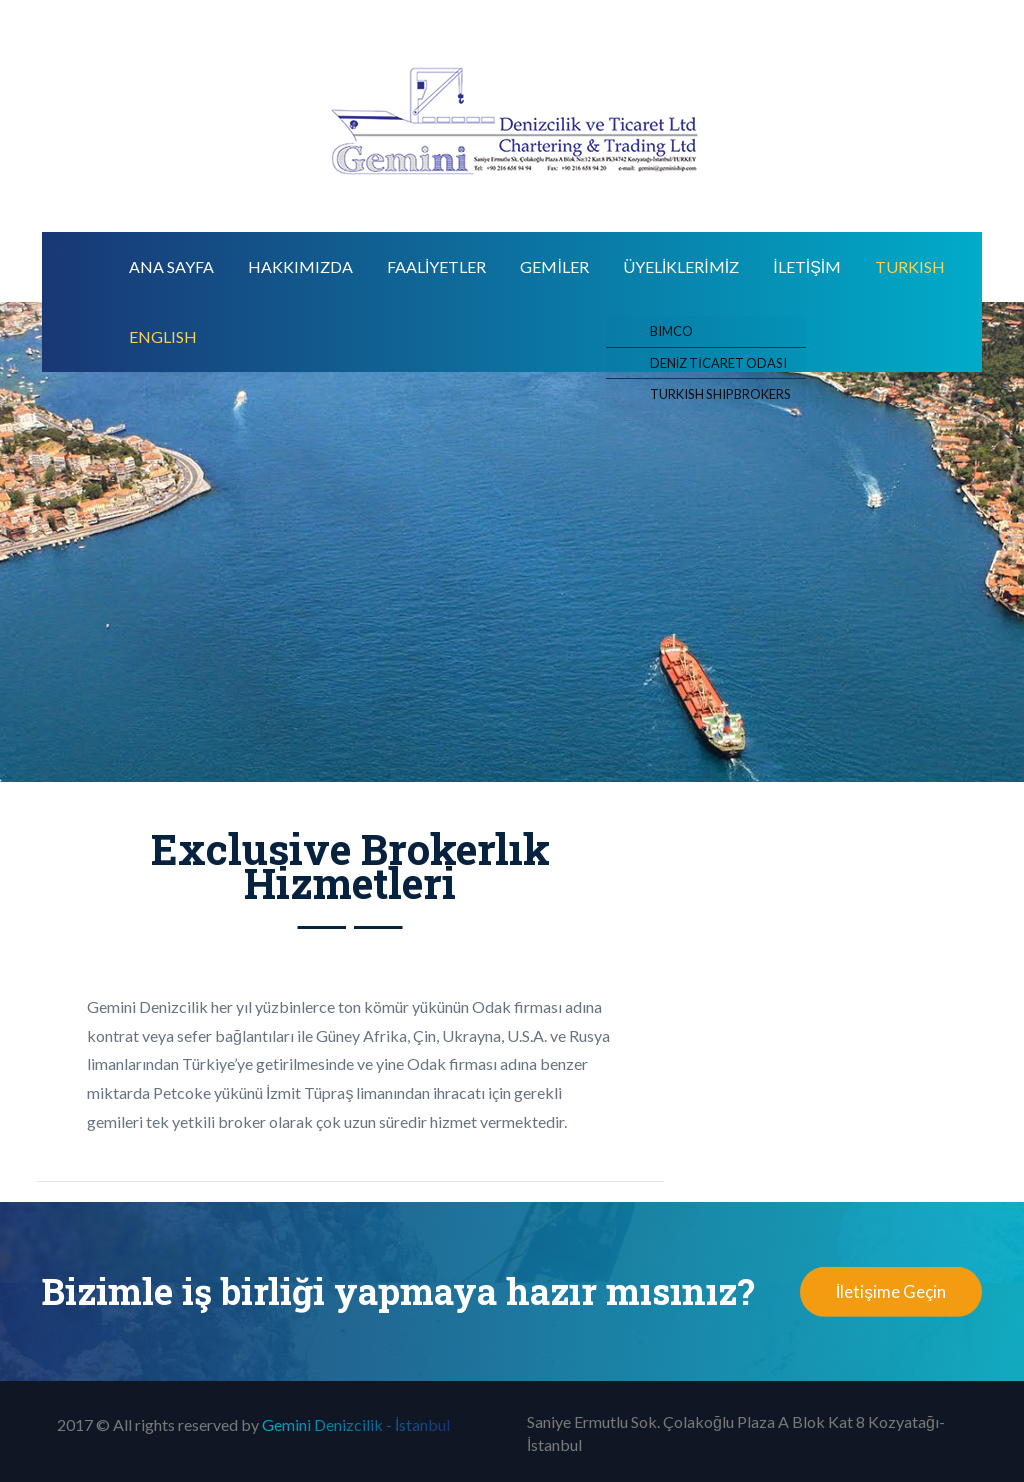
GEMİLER (554, 266)
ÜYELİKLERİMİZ (681, 266)
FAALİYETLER (436, 266)
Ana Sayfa (171, 266)
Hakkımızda (300, 266)
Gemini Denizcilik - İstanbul (356, 1424)
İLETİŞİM (807, 266)
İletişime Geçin (891, 1291)
